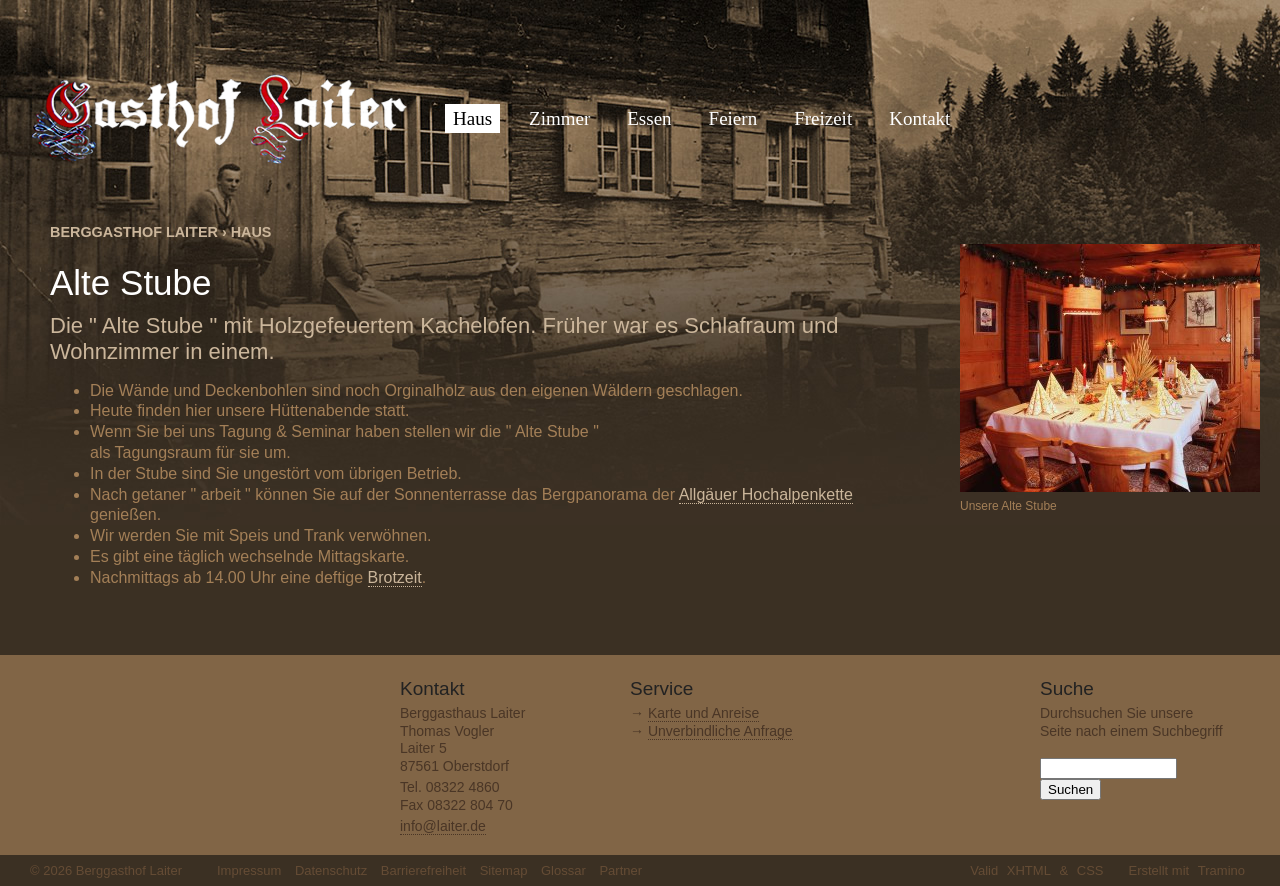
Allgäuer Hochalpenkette (766, 494)
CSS (1090, 870)
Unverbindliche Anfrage (720, 731)
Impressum (249, 870)
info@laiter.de (443, 826)
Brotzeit (395, 577)
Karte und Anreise (703, 713)
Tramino (1221, 870)
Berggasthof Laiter (134, 232)
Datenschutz (331, 870)
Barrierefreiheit (423, 870)
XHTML (1029, 870)
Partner (620, 870)
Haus (251, 232)
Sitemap (504, 870)
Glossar (563, 870)
